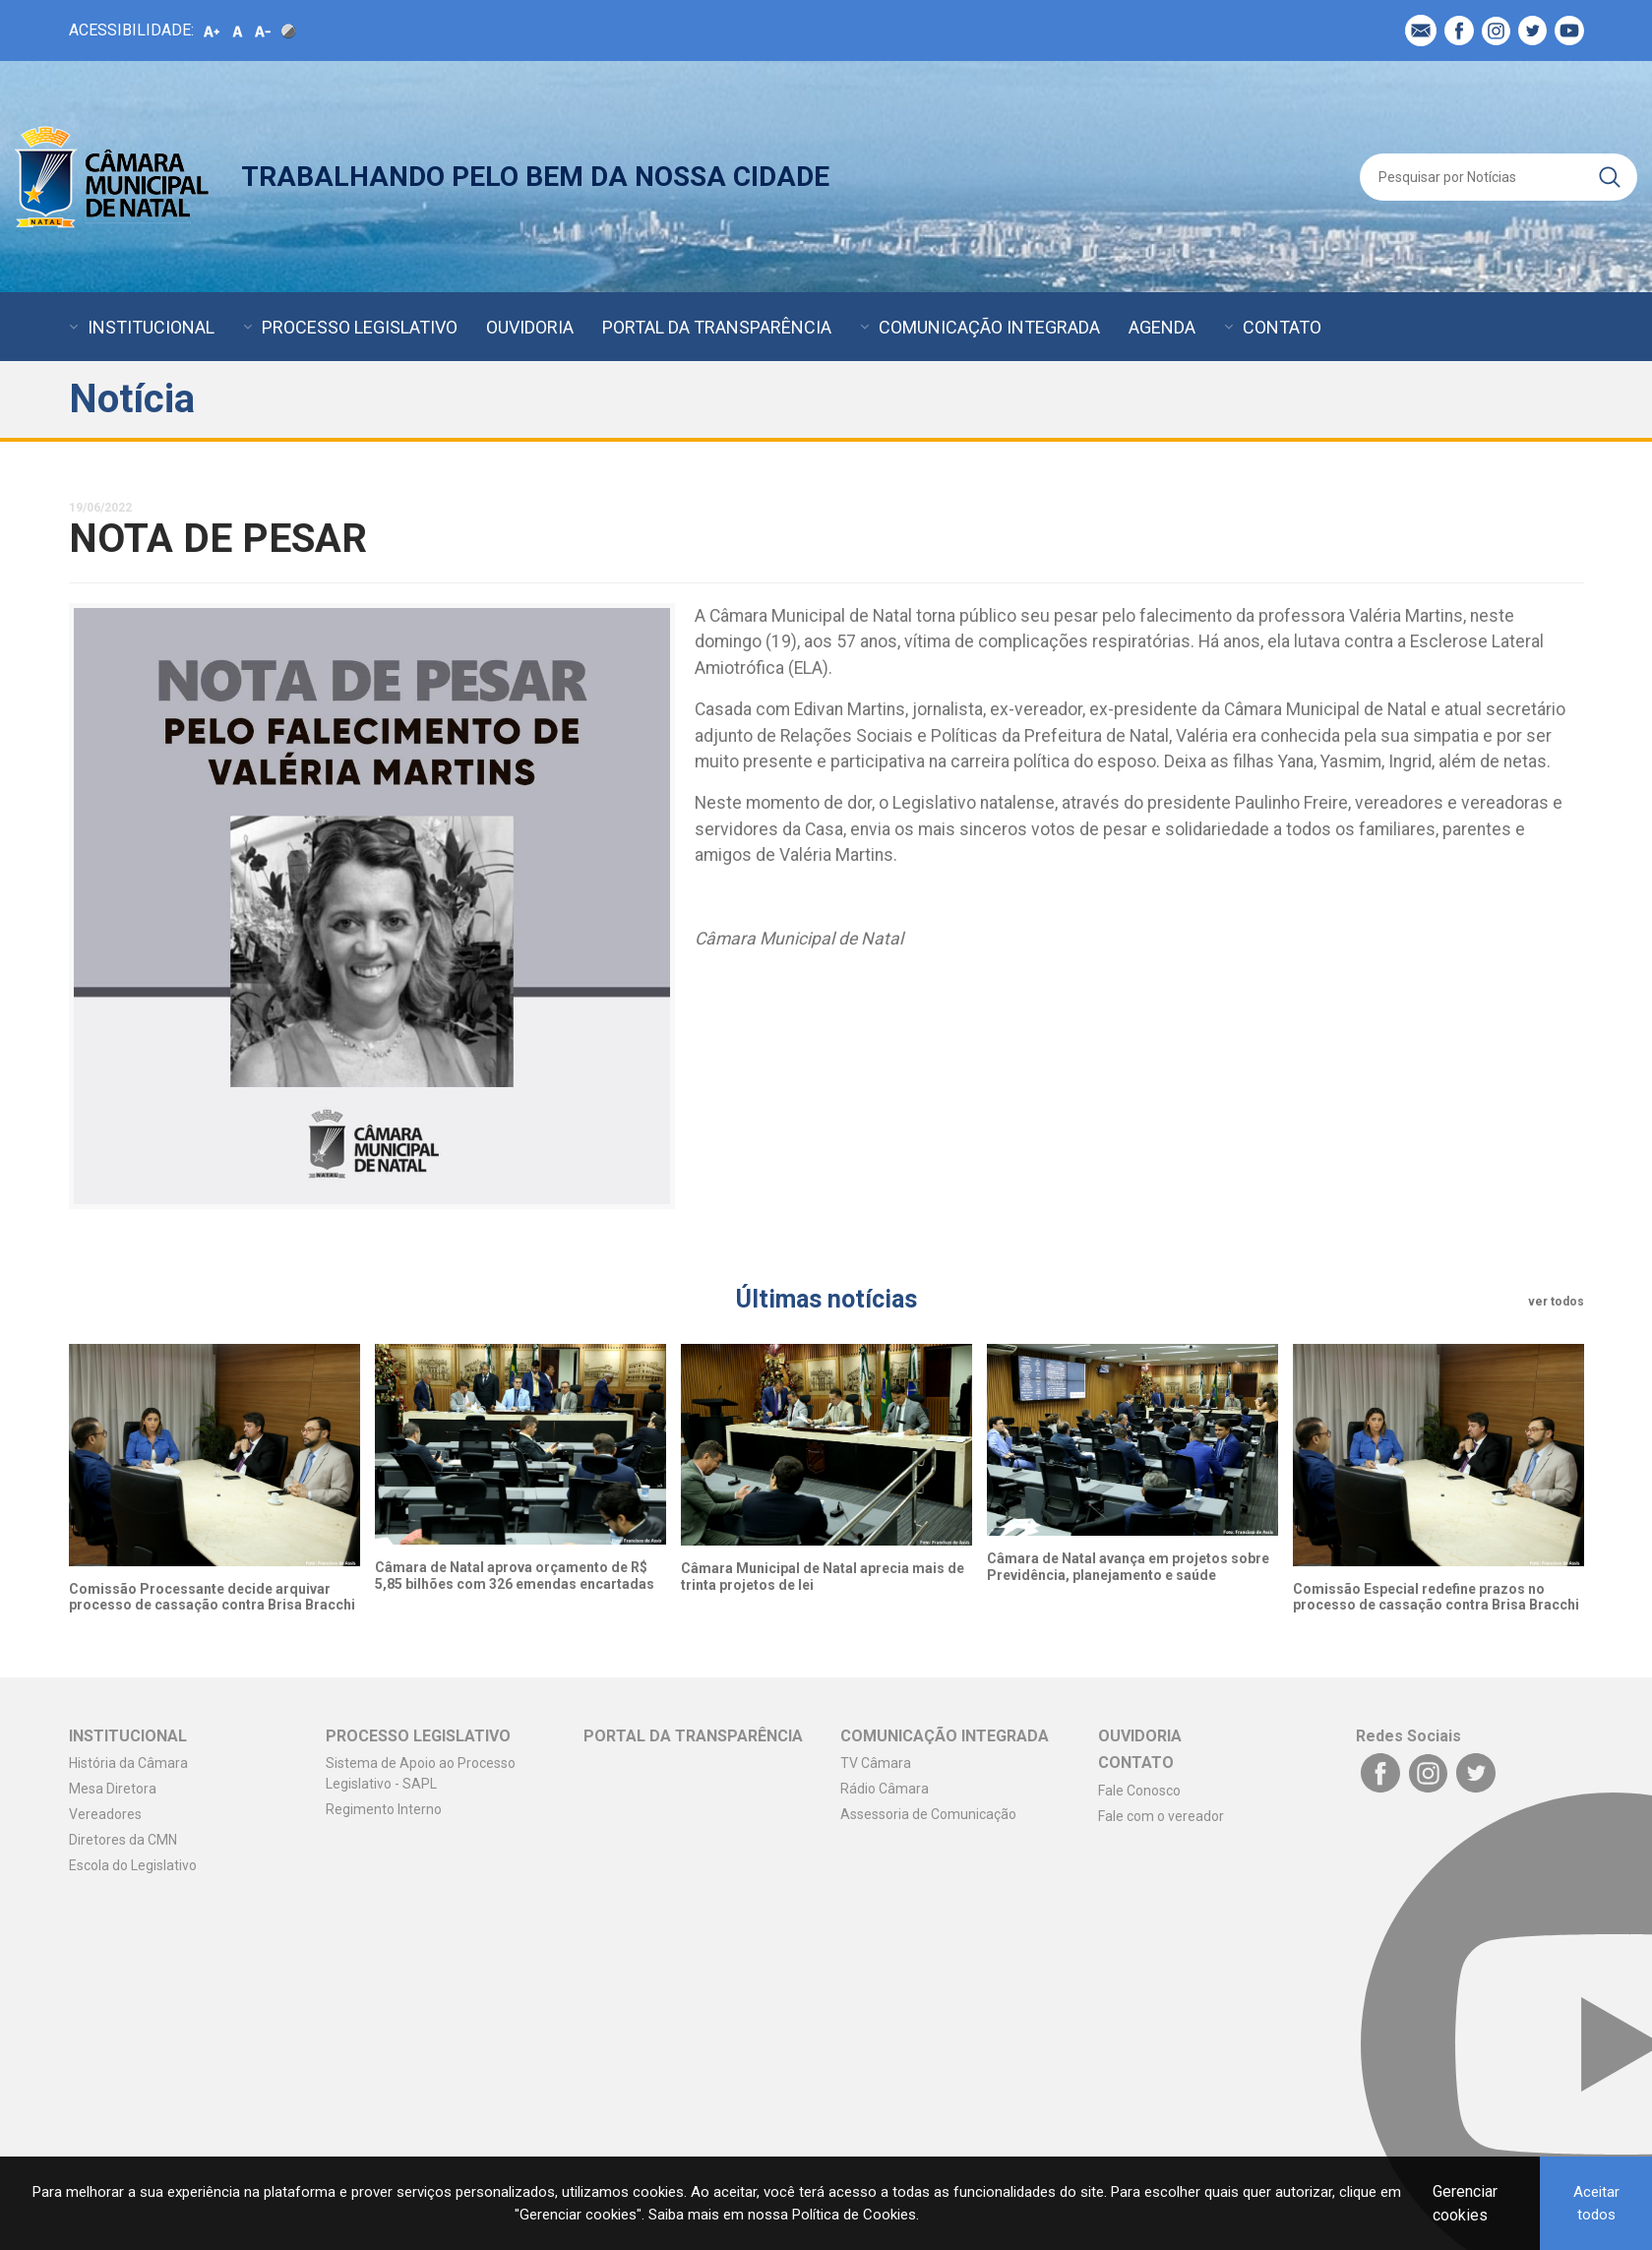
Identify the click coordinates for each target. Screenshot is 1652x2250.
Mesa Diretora (112, 1788)
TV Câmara (875, 1763)
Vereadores (105, 1814)
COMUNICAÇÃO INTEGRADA (989, 327)
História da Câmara (128, 1763)
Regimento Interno (384, 1809)
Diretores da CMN (123, 1840)
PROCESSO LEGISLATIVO (360, 327)
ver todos (1556, 1301)
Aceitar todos (1596, 2203)
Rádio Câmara (884, 1788)
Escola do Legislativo (133, 1865)
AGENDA (1162, 327)
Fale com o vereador (1161, 1816)
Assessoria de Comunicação (928, 1814)
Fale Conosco (1139, 1790)
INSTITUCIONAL (151, 327)
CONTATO (1282, 327)
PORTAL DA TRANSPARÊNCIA (716, 327)
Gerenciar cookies (1465, 2203)
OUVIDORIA (530, 327)
